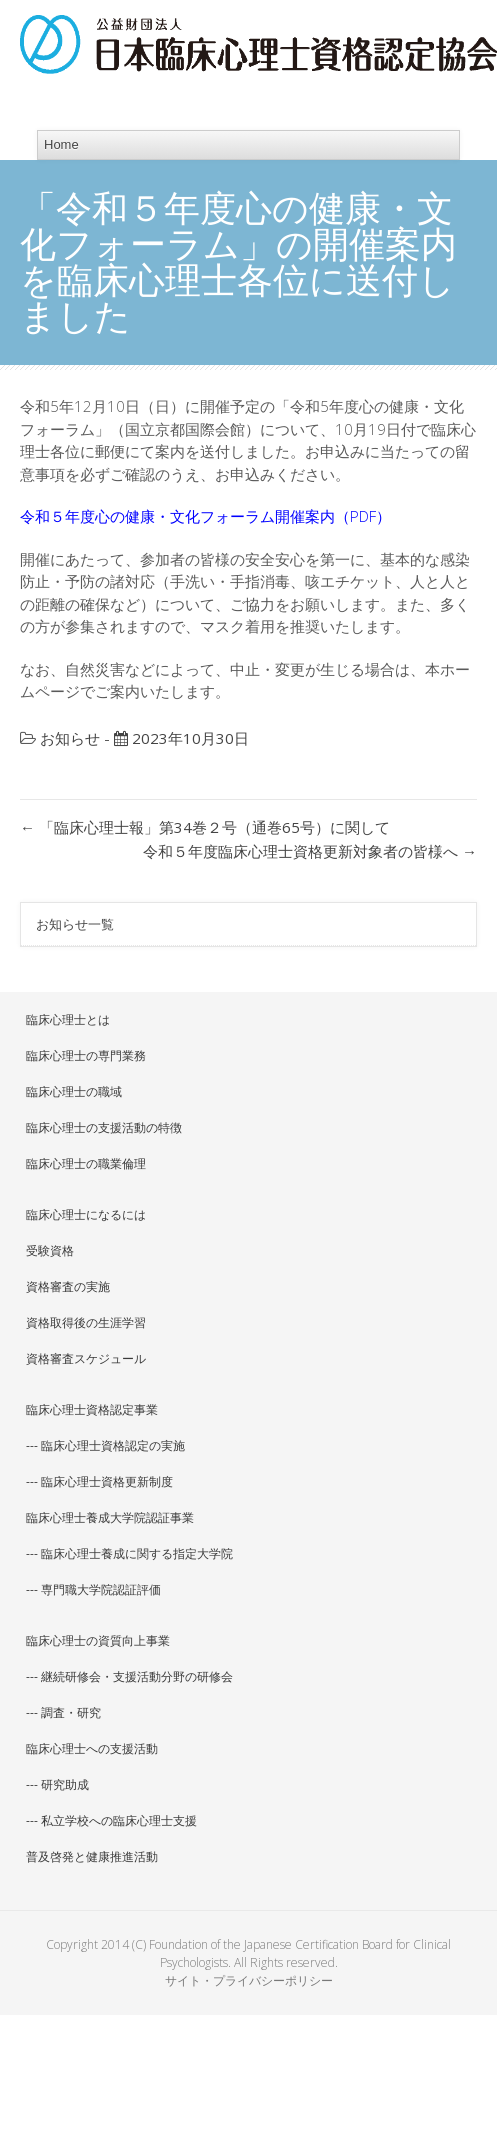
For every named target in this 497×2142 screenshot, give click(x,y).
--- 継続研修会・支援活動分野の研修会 (129, 1676)
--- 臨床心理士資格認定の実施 (105, 1445)
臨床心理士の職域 (74, 1091)
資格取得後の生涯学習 (86, 1322)
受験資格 (50, 1250)
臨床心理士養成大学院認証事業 (110, 1517)
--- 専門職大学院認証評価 (93, 1589)
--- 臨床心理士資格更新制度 (99, 1481)
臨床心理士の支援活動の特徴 (104, 1127)
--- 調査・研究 (63, 1712)
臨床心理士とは (68, 1019)
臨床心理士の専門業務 (86, 1055)
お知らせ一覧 (75, 924)
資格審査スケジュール (86, 1358)
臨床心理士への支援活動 (92, 1748)
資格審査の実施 (68, 1286)
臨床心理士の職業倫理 (86, 1163)
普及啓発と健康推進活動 (92, 1856)
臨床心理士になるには (86, 1214)
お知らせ (70, 738)
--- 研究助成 (57, 1784)
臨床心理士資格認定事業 (92, 1409)
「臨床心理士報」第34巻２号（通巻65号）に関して (205, 827)
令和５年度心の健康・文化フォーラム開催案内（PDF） (205, 516)
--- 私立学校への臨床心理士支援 (111, 1820)
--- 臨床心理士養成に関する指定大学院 (129, 1553)
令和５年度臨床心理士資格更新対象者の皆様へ (310, 851)
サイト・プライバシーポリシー (249, 1980)
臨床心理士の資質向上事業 (98, 1640)
